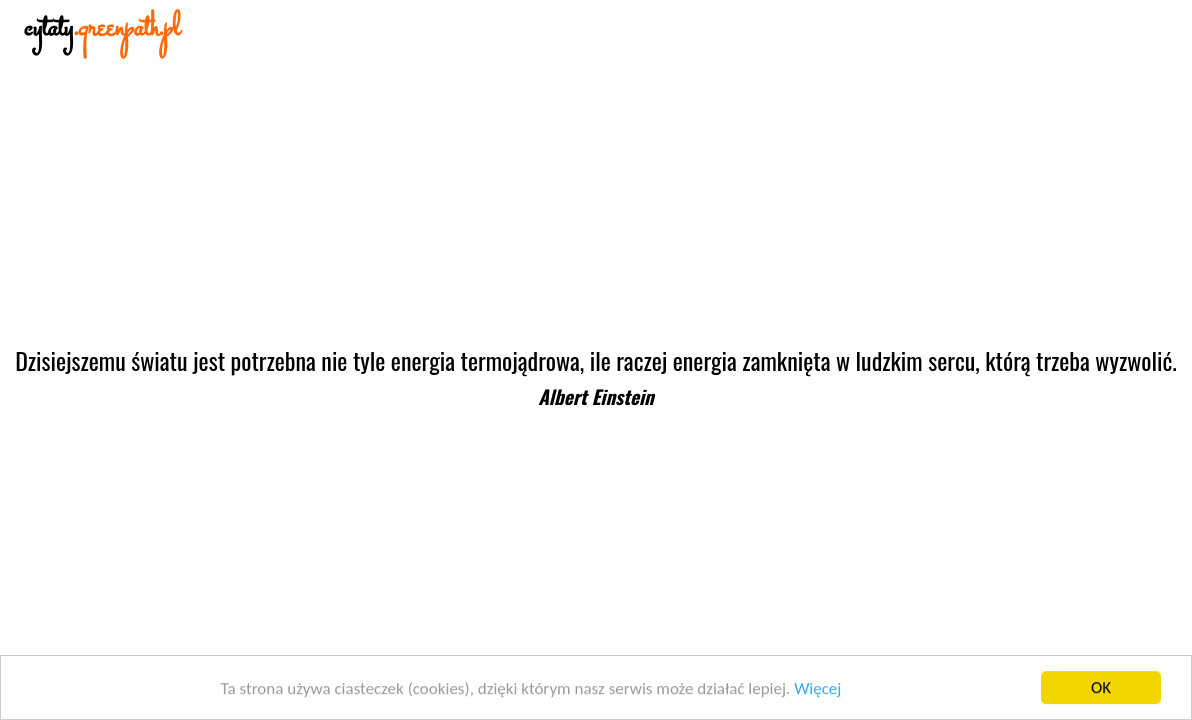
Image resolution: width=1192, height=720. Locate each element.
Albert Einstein (596, 396)
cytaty (102, 29)
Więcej (817, 688)
